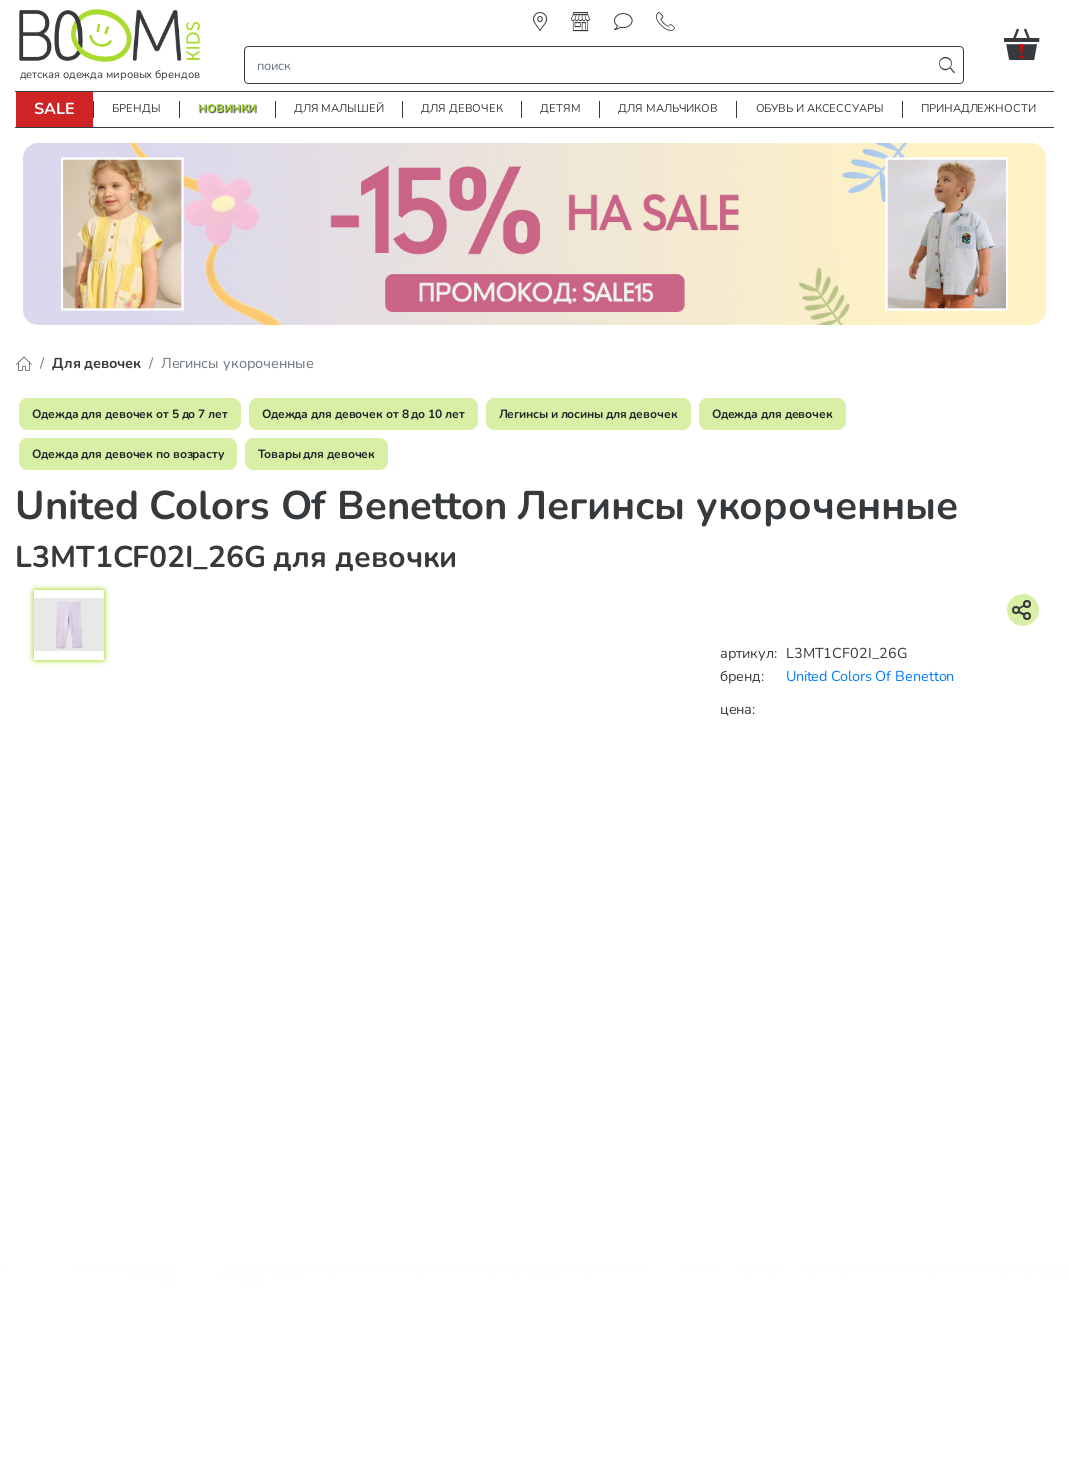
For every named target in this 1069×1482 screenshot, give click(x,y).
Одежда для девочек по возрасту (128, 454)
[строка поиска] (592, 65)
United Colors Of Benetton (870, 676)
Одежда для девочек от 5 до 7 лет (130, 414)
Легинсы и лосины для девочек (588, 414)
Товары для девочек (316, 454)
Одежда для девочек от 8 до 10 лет (363, 414)
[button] (1029, 44)
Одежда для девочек (772, 414)
